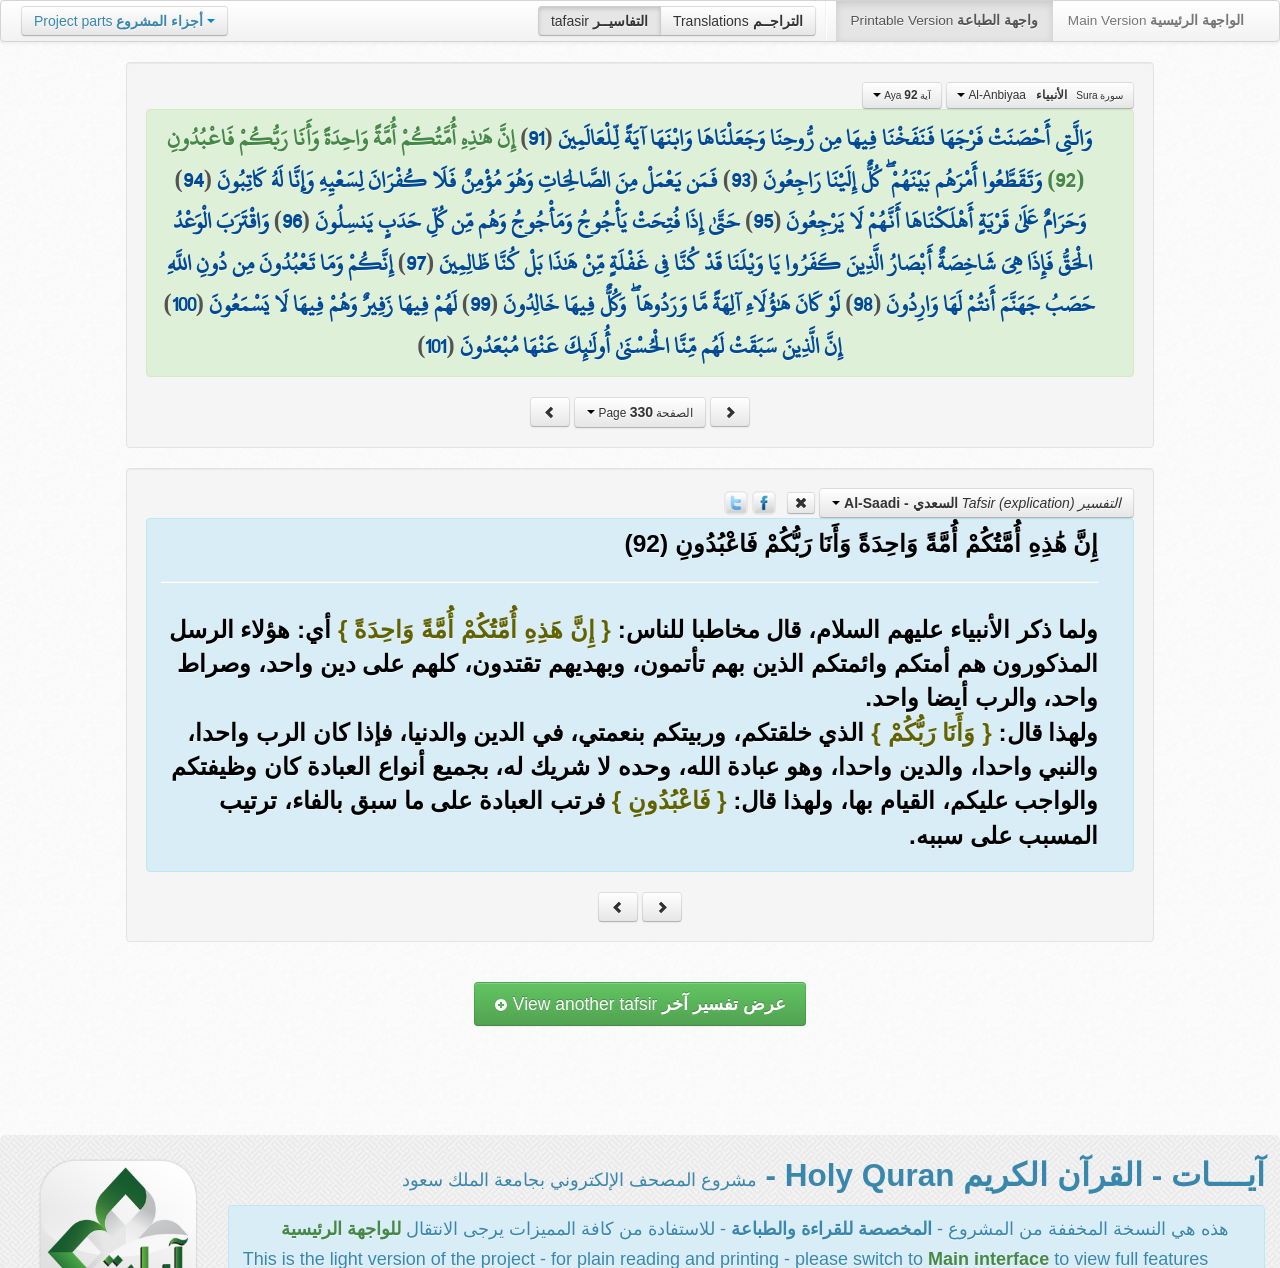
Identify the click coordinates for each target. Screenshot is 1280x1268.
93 (740, 180)
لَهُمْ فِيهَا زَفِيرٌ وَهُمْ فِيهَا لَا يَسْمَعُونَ (333, 304)
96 (292, 221)
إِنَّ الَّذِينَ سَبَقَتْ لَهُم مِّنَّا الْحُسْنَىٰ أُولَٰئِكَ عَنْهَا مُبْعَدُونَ (651, 346)
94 (193, 180)
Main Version (1156, 20)
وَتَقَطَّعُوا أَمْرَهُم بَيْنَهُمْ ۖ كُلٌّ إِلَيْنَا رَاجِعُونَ (902, 180)
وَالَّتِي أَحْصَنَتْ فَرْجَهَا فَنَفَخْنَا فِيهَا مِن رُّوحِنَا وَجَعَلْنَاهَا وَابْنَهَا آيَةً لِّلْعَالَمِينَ (825, 138)
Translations (738, 21)
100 (184, 304)
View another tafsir (640, 1004)
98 (863, 304)
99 (480, 304)
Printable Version (944, 20)
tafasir (599, 21)
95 (763, 221)
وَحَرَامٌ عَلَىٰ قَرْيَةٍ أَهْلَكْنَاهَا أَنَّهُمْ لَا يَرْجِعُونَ (936, 221)
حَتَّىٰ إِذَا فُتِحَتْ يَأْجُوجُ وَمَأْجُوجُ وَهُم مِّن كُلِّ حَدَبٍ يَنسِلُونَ (527, 221)
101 (435, 346)
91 (536, 138)
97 (416, 263)
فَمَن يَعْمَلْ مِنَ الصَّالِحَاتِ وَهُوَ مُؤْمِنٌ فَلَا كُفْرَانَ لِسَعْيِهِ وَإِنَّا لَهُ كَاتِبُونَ (467, 180)
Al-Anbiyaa (1040, 95)
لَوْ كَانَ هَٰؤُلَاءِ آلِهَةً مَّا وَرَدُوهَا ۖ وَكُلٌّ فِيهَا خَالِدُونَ (671, 304)
